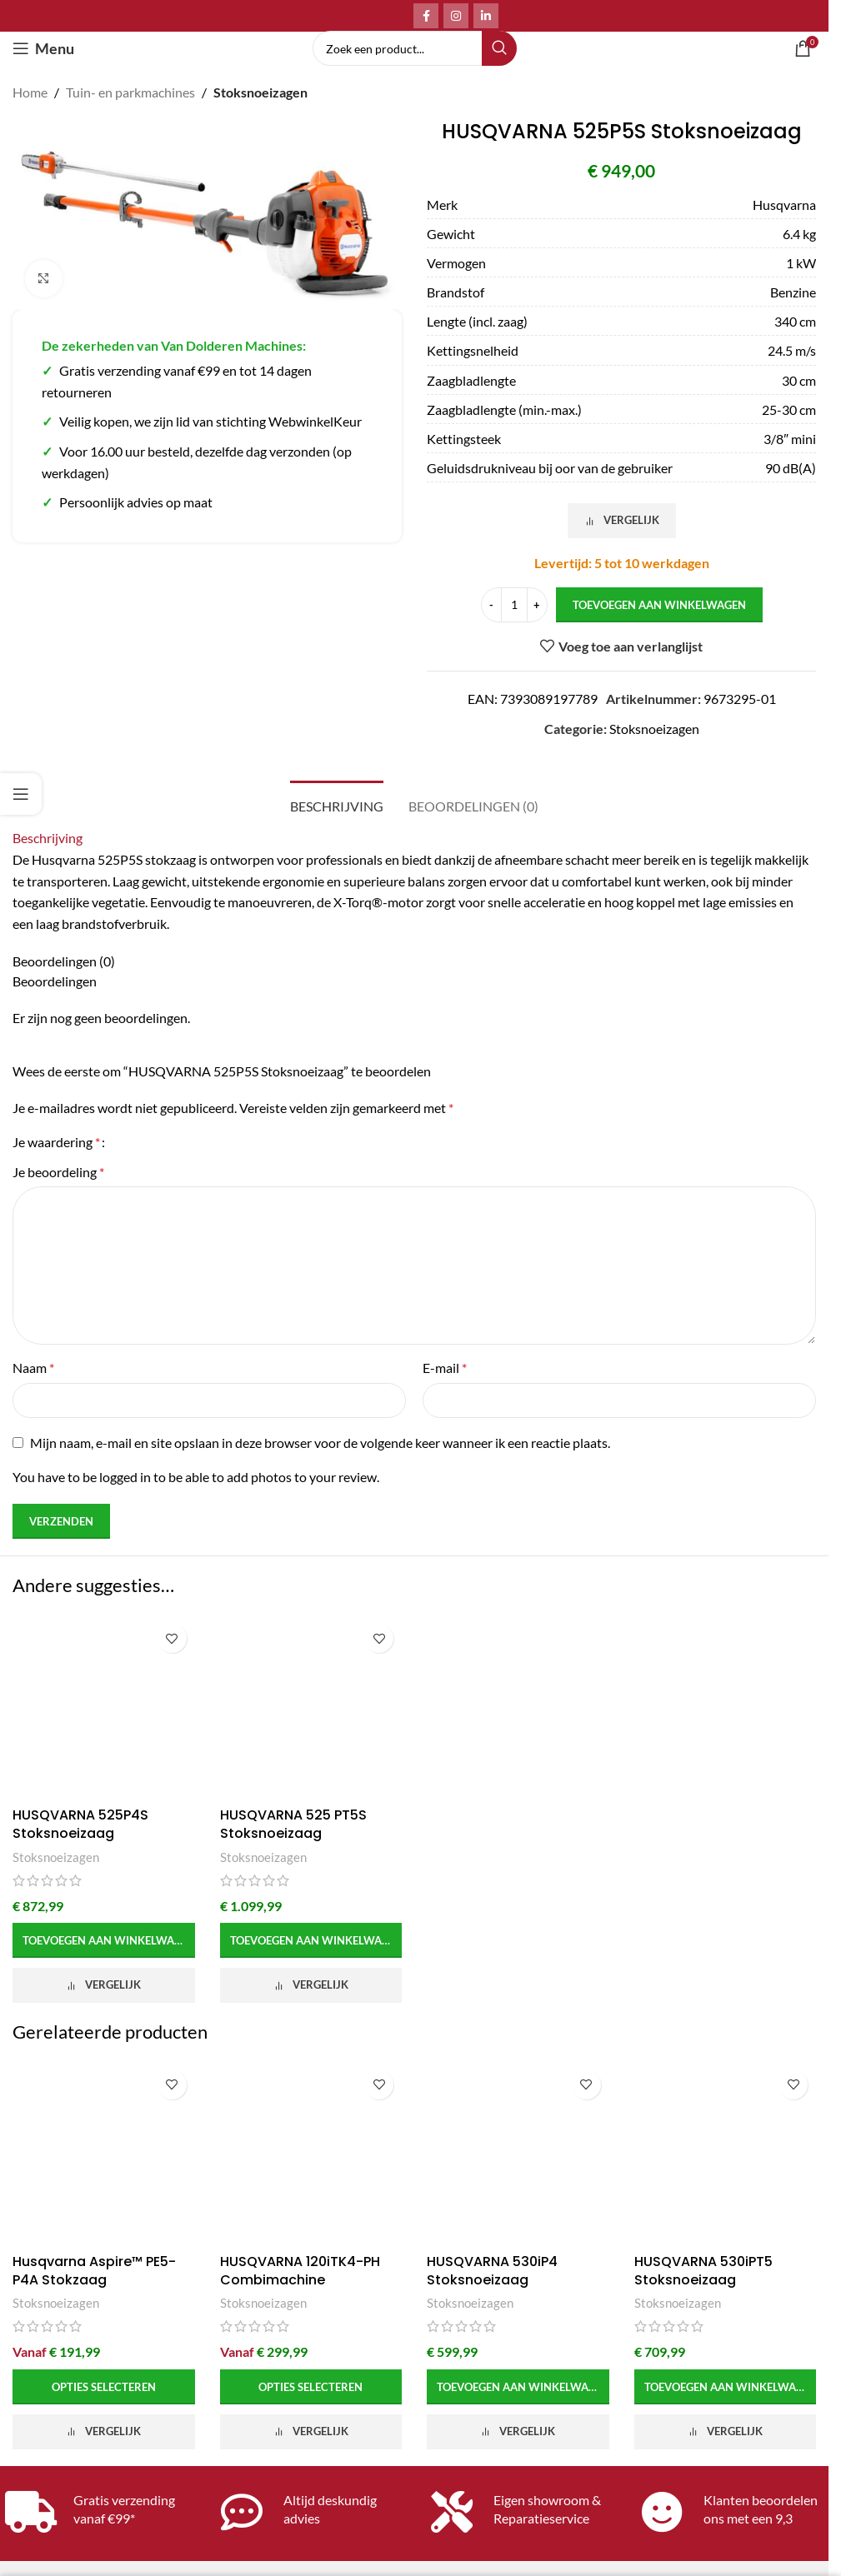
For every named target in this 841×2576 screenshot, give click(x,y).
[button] (104, 1940)
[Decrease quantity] (491, 604)
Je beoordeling (58, 1172)
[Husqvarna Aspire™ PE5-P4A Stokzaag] (104, 2153)
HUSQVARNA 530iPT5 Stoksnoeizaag (703, 2270)
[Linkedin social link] (485, 15)
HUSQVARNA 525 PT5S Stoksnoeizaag (293, 1824)
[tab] (336, 804)
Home (30, 92)
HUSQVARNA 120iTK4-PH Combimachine (300, 2270)
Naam (33, 1367)
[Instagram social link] (455, 15)
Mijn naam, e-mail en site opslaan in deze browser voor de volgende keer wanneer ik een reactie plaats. (320, 1442)
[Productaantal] (514, 604)
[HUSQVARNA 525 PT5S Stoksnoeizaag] (311, 1707)
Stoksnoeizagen (260, 92)
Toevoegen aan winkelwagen (659, 604)
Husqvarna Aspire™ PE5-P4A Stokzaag (94, 2270)
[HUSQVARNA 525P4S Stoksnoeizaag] (104, 1707)
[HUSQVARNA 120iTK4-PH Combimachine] (311, 2153)
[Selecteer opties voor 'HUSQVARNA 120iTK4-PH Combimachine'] (311, 2386)
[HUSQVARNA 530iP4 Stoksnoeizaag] (518, 2153)
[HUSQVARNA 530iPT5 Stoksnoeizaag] (725, 2153)
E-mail (445, 1367)
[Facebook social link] (425, 15)
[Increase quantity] (537, 604)
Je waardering (56, 1142)
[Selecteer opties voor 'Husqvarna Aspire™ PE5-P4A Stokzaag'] (104, 2386)
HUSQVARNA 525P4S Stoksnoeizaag (80, 1824)
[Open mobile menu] (43, 48)
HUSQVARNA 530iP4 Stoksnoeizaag (492, 2270)
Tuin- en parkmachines (130, 92)
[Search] (415, 48)
